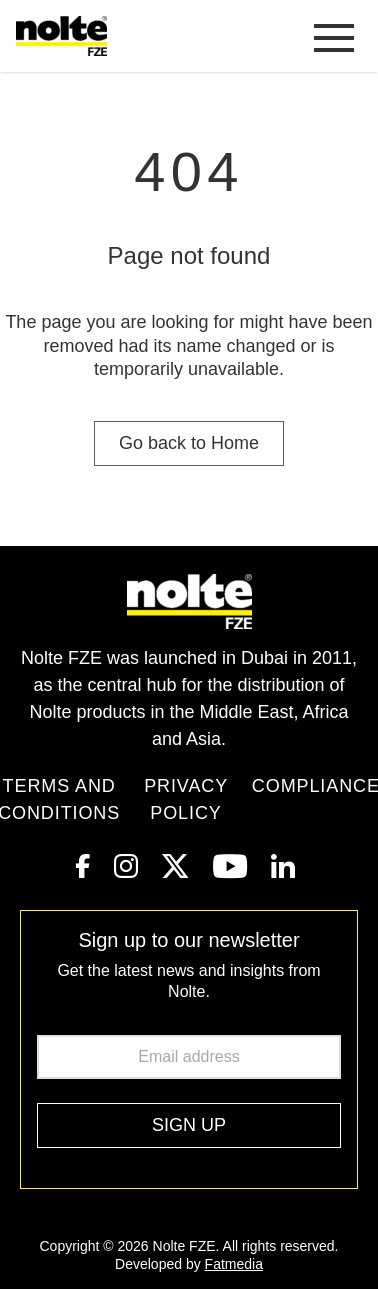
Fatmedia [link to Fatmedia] (234, 1264)
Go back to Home (189, 443)
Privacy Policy (186, 799)
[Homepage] (65, 36)
